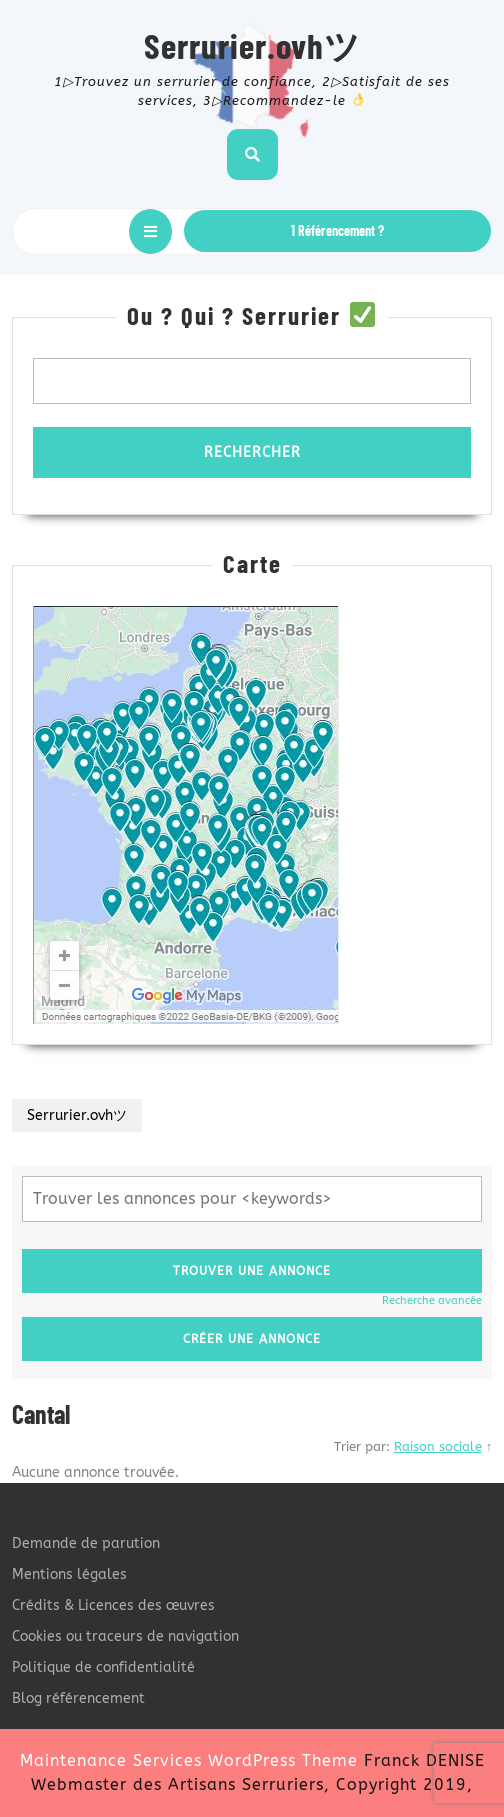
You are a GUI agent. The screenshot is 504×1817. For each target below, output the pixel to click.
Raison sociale (438, 1446)
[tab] (150, 231)
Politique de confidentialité (103, 1667)
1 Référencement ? (337, 230)
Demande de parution (86, 1543)
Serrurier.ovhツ (252, 45)
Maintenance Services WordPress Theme (189, 1760)
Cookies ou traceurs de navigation (125, 1636)
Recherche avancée (432, 1300)
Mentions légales (69, 1574)
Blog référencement (78, 1698)
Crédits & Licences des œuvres (113, 1605)
